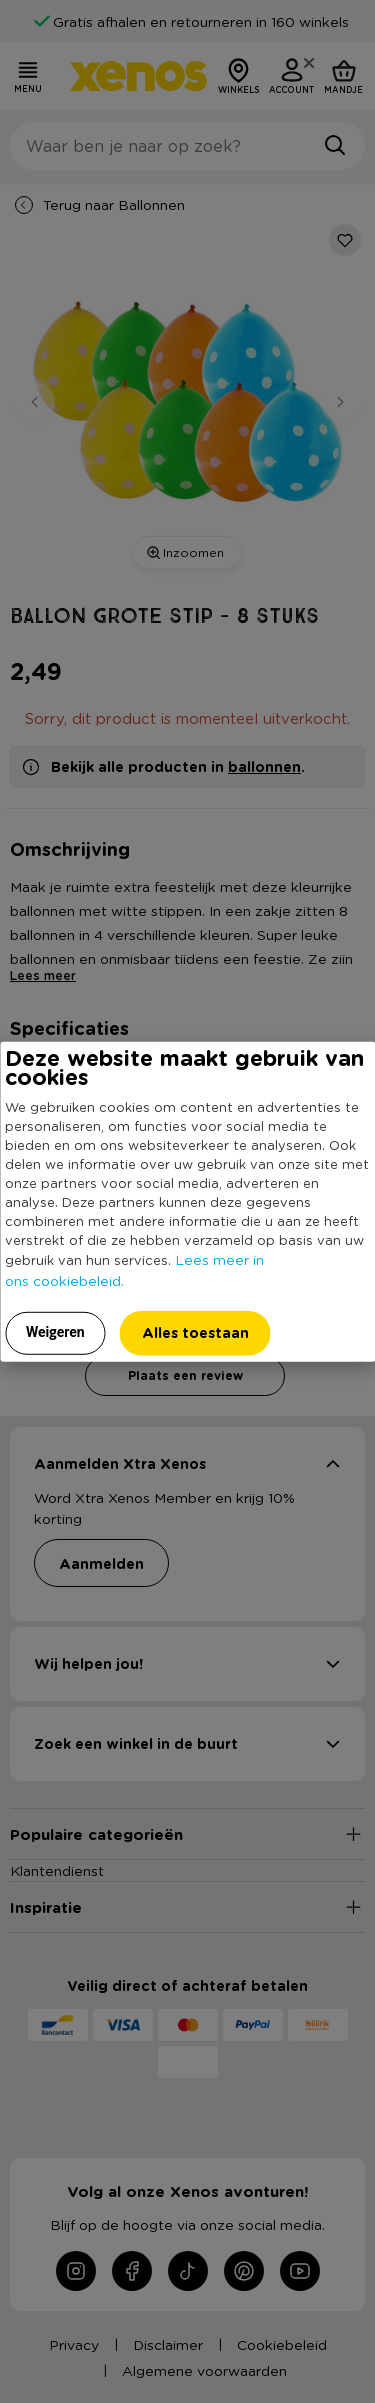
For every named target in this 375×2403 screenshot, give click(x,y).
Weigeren (55, 1331)
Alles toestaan (195, 1331)
